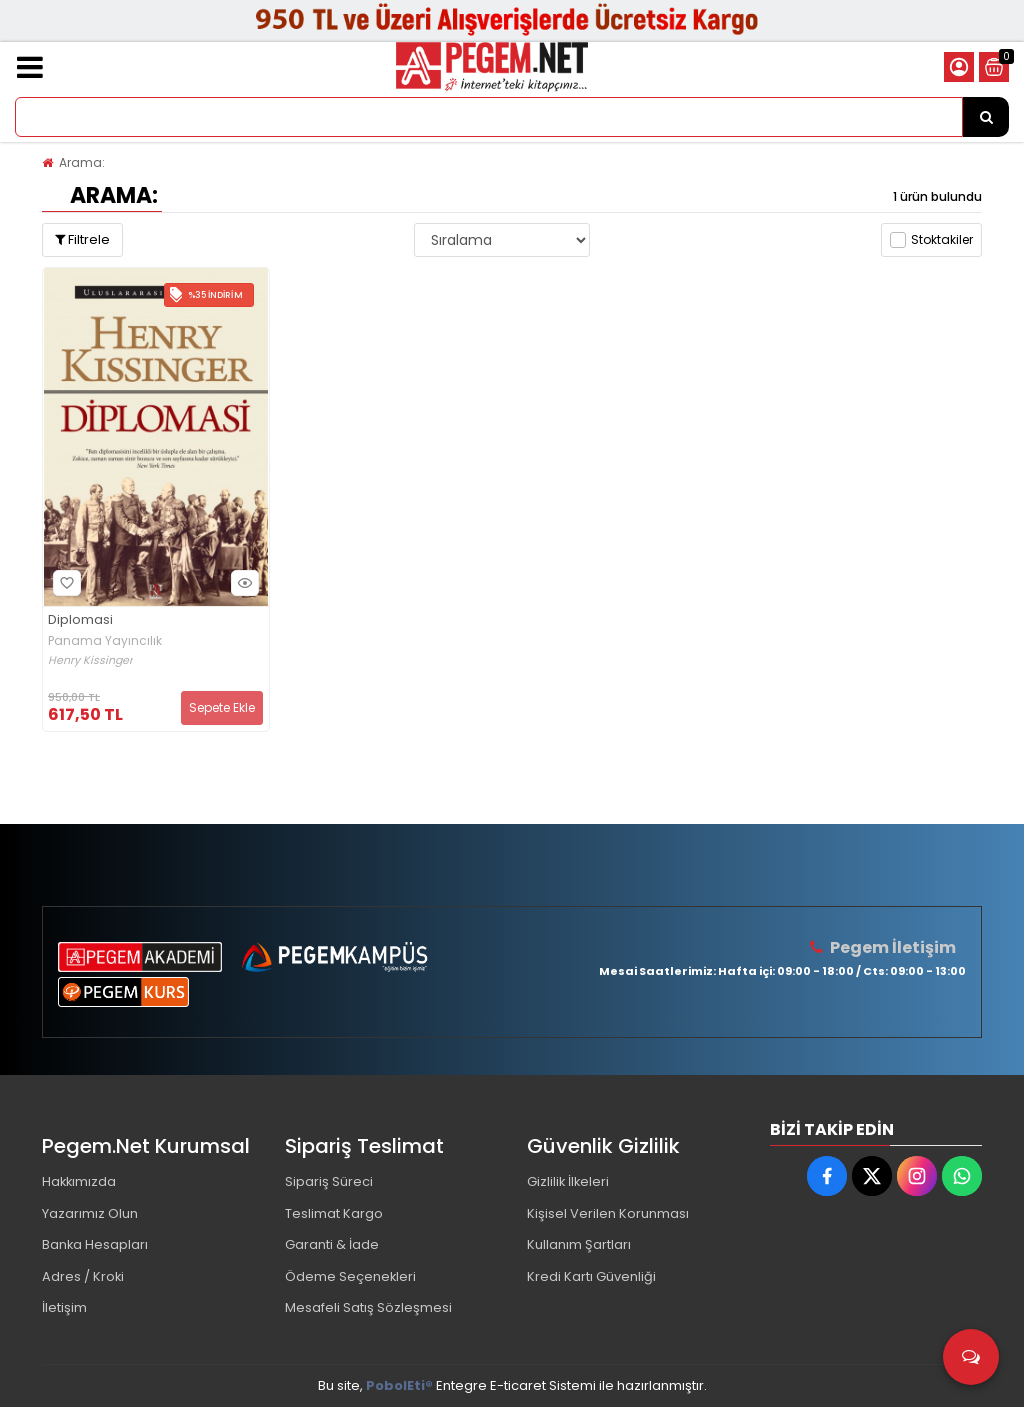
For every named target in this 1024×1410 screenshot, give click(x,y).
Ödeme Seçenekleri (351, 1278)
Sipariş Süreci (329, 1182)
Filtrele (82, 239)
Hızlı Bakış (242, 582)
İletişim (64, 1310)
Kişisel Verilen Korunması (608, 1214)
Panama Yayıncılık (105, 641)
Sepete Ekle (222, 707)
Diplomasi (80, 620)
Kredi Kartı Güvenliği (591, 1278)
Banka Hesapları (95, 1246)
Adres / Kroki (83, 1278)
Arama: (82, 162)
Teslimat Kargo (334, 1214)
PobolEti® (399, 1388)
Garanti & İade (332, 1246)
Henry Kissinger (90, 660)
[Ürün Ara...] (986, 117)
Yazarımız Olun (90, 1214)
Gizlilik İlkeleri (569, 1182)
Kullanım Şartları (579, 1246)
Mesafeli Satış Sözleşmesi (368, 1310)
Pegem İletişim (893, 947)
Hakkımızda (80, 1182)
